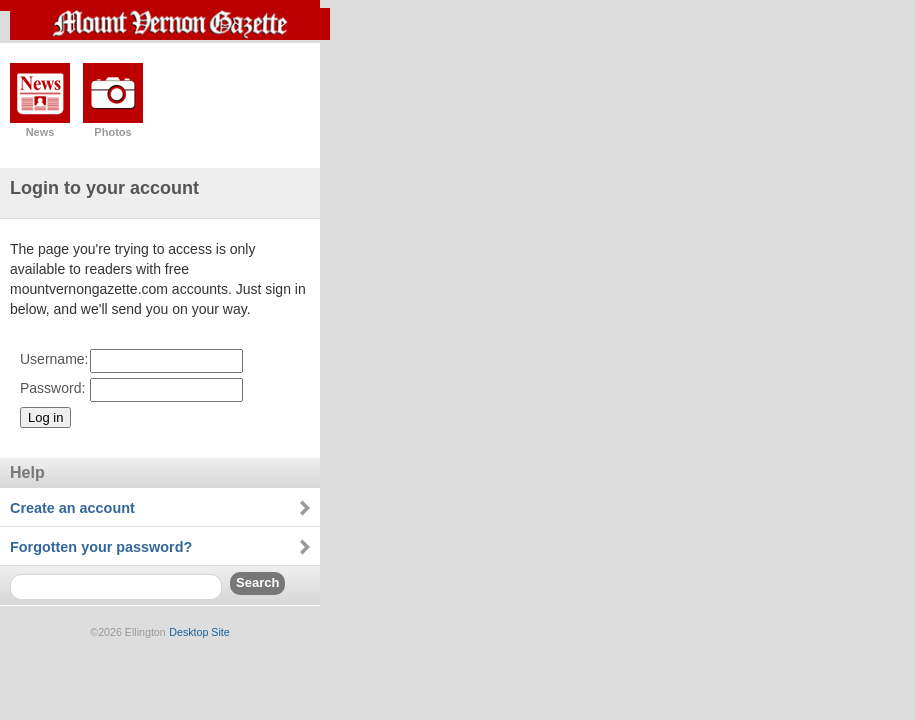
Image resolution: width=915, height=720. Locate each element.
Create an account (72, 508)
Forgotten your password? (101, 547)
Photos (112, 132)
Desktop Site (199, 632)
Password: (52, 388)
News (40, 132)
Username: (54, 359)
